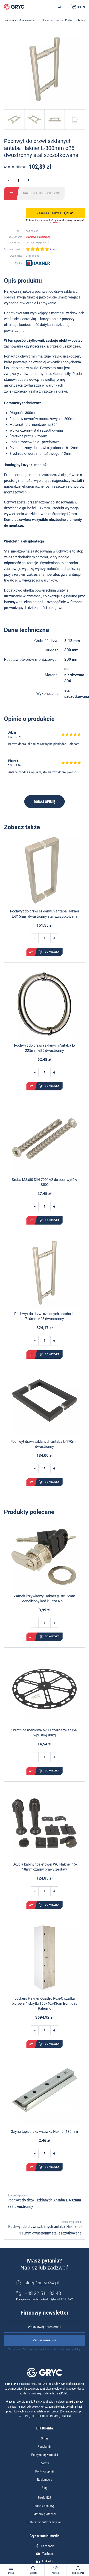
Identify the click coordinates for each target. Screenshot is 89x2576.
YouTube (44, 2554)
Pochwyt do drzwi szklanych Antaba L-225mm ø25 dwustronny (44, 1047)
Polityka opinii (44, 2471)
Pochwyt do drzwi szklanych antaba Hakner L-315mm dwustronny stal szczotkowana (44, 913)
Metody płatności (44, 2514)
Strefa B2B (45, 2498)
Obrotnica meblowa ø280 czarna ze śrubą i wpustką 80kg (44, 1732)
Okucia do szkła (50, 20)
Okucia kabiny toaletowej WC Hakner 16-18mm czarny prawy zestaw (44, 1866)
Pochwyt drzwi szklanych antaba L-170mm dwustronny (44, 1444)
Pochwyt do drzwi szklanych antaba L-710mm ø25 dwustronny (44, 1316)
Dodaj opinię (44, 802)
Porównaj (10, 193)
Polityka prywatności (44, 2455)
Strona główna (27, 20)
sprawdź (43, 242)
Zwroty (44, 2463)
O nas (44, 2438)
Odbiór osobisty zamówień (44, 2522)
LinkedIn (44, 2561)
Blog (45, 2488)
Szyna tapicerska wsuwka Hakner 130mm (44, 2131)
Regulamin (45, 2446)
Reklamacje (44, 2480)
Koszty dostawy (44, 2506)
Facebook (44, 2546)
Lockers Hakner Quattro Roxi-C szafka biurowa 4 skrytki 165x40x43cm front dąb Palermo (44, 2003)
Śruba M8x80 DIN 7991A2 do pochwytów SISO (44, 1182)
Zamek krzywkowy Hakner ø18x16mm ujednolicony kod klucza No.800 (44, 1598)
